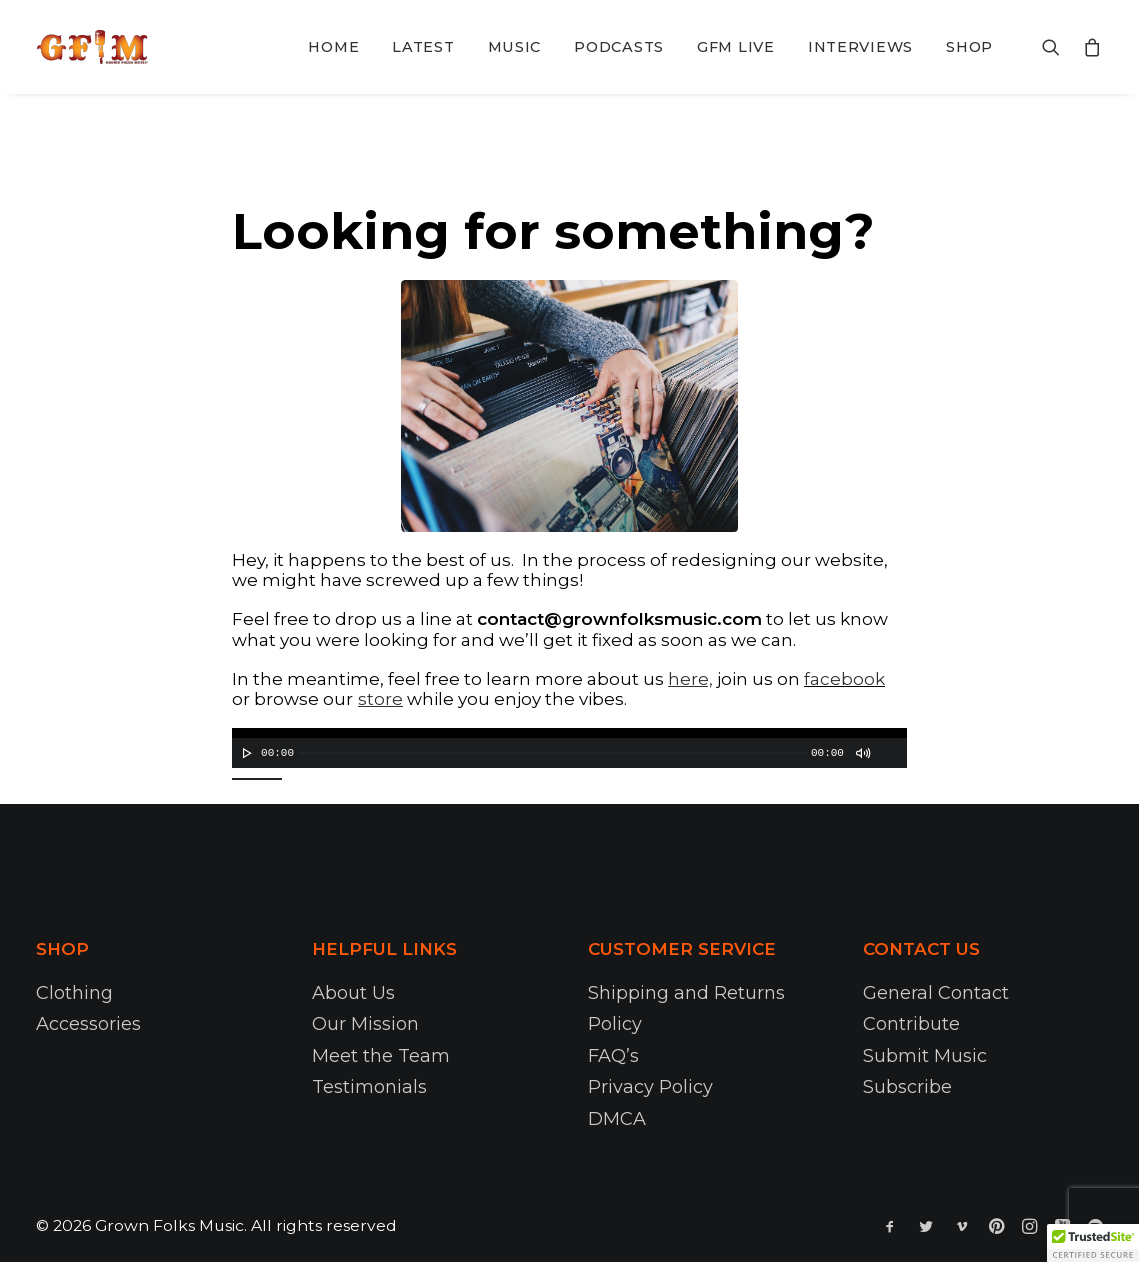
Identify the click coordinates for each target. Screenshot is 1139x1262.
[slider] (553, 753)
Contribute (911, 1024)
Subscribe (907, 1087)
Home (333, 47)
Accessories (88, 1024)
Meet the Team (381, 1056)
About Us (353, 993)
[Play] (245, 753)
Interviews (860, 47)
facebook (844, 679)
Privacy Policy (650, 1087)
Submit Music (925, 1056)
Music (515, 47)
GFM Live (736, 47)
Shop (969, 47)
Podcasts (619, 47)
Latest (423, 47)
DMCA (617, 1119)
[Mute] (862, 753)
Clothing (74, 993)
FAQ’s (613, 1056)
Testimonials (369, 1087)
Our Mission (365, 1024)
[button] (1093, 1243)
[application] (569, 748)
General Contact (936, 993)
